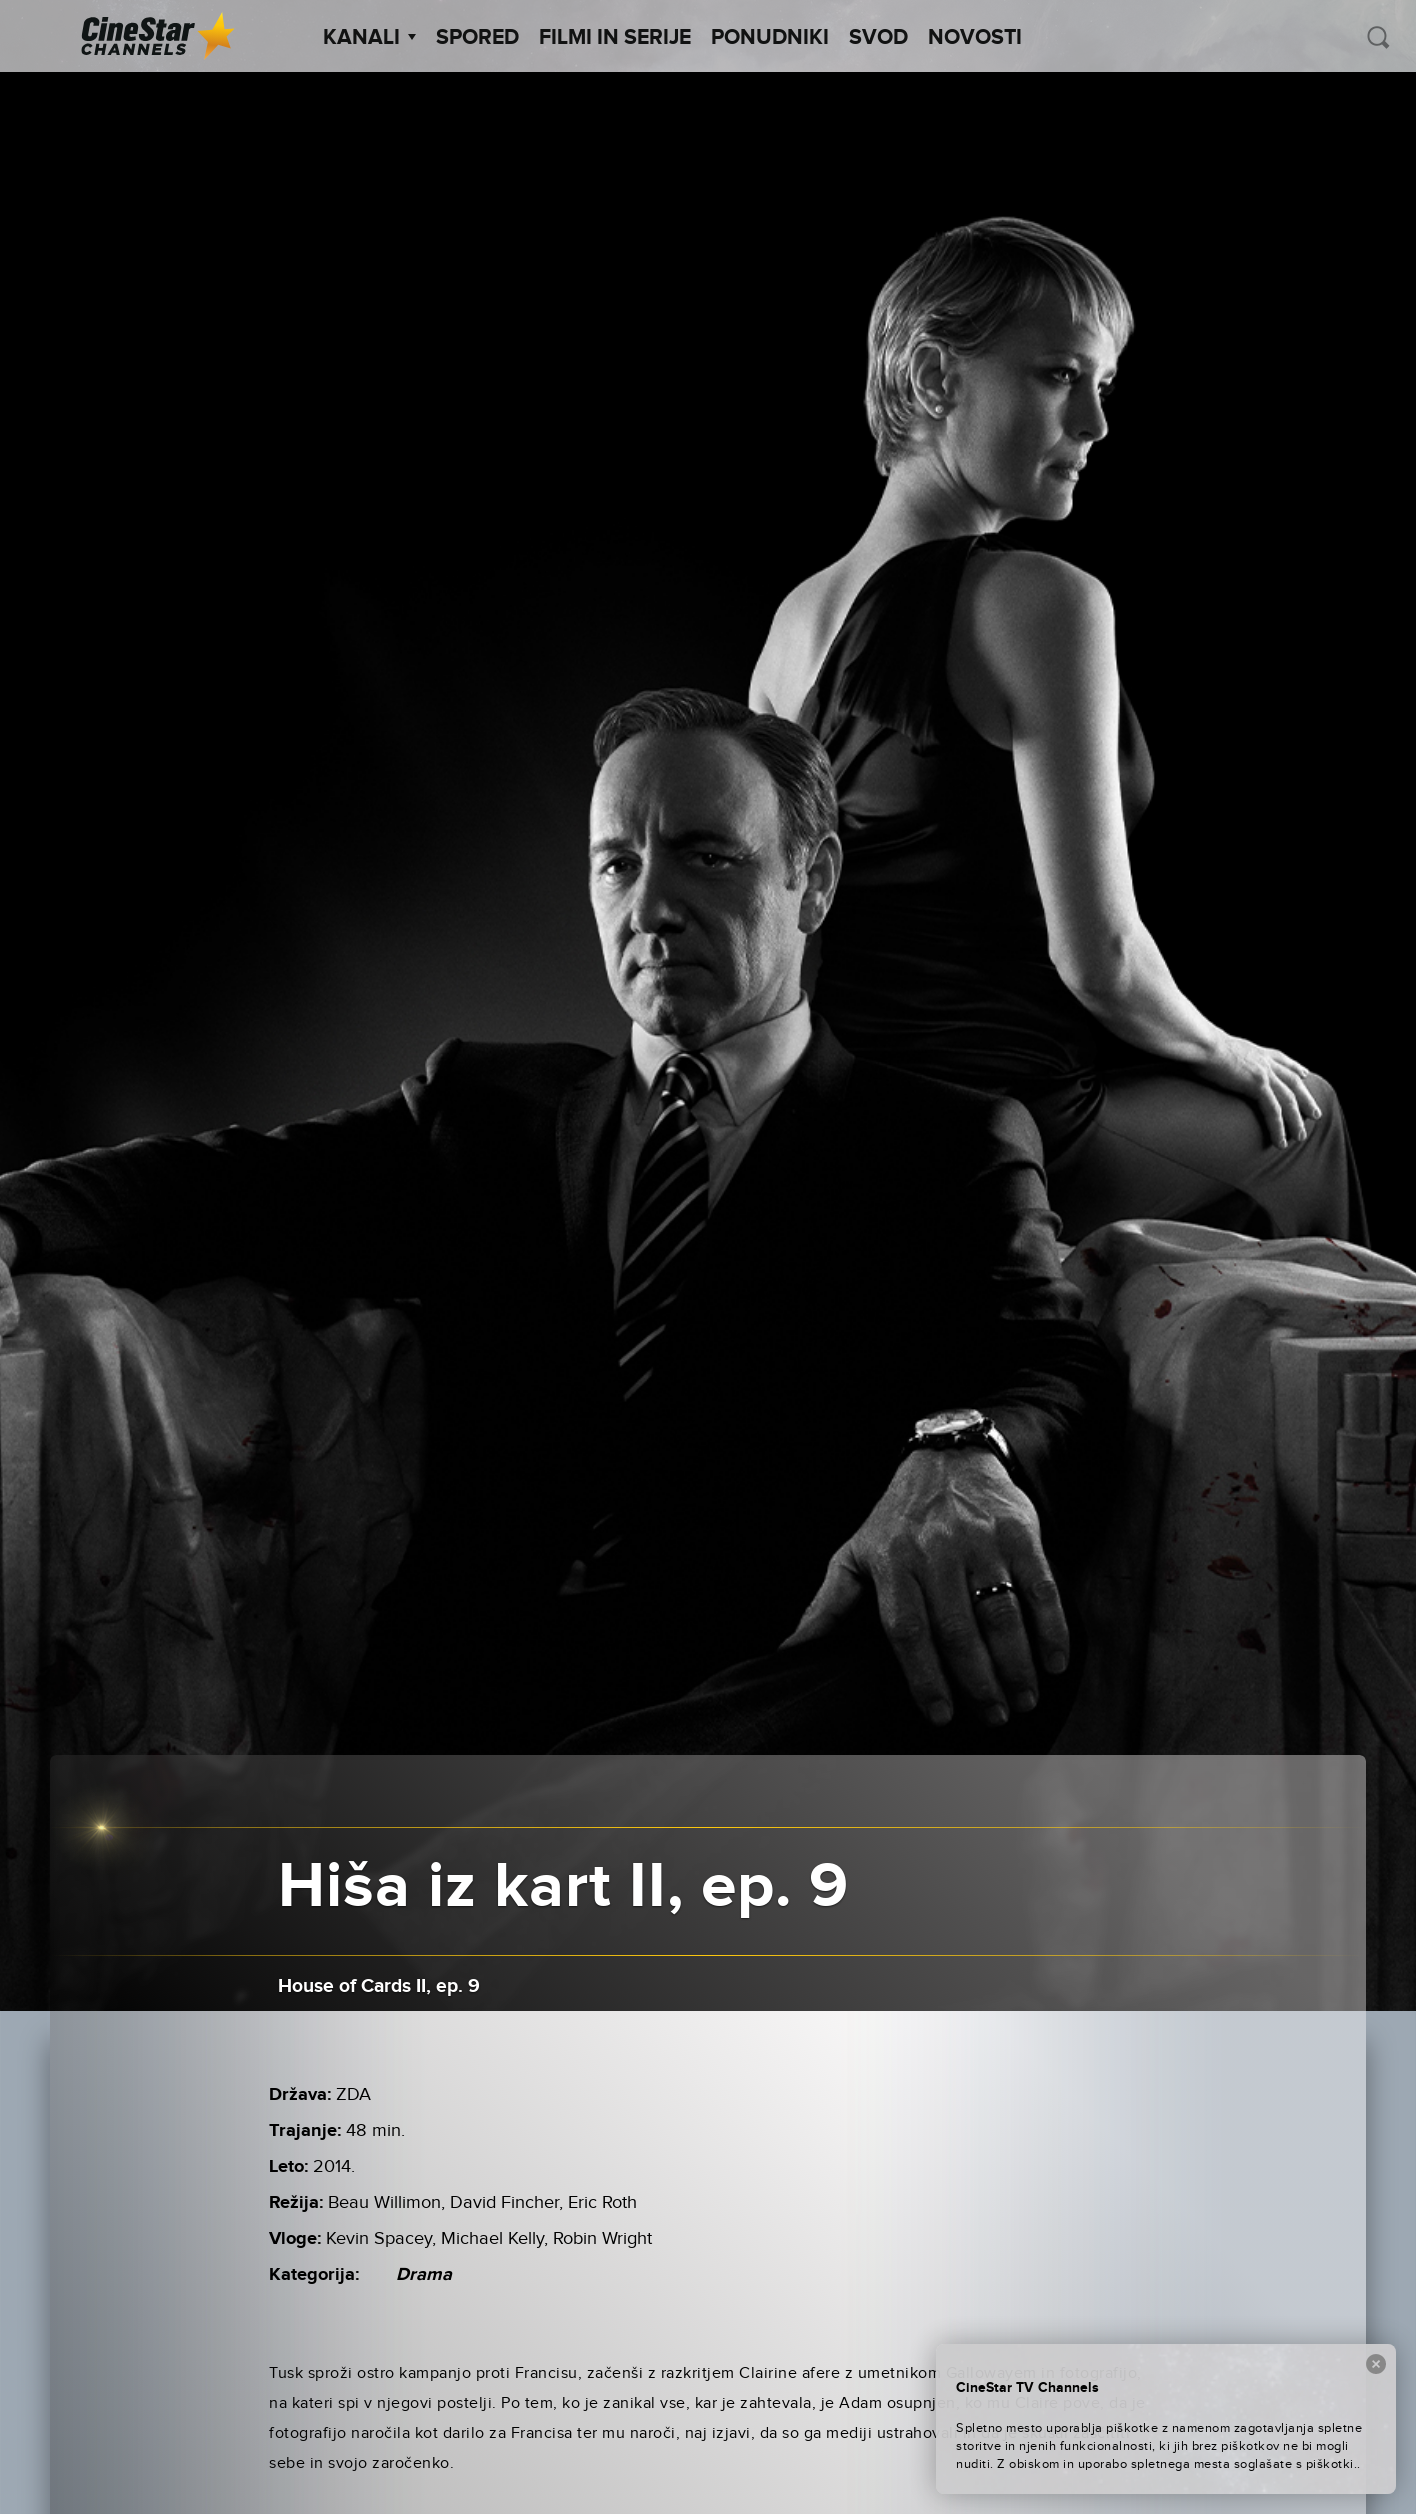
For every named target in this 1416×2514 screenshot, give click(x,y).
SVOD (878, 38)
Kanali (369, 38)
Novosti (975, 38)
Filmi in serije (615, 38)
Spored (477, 38)
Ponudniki (770, 38)
